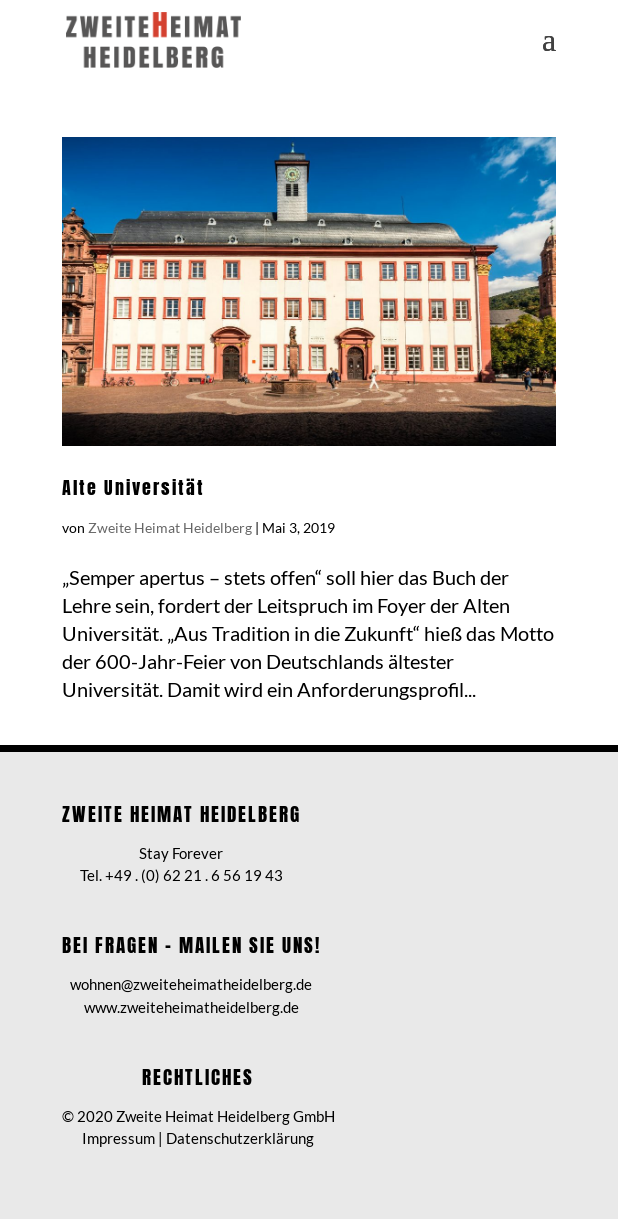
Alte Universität (133, 487)
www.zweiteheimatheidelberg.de (191, 1007)
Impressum (118, 1138)
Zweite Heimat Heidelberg (170, 527)
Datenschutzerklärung (240, 1138)
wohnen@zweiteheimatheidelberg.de (191, 984)
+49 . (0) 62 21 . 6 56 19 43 (194, 875)
